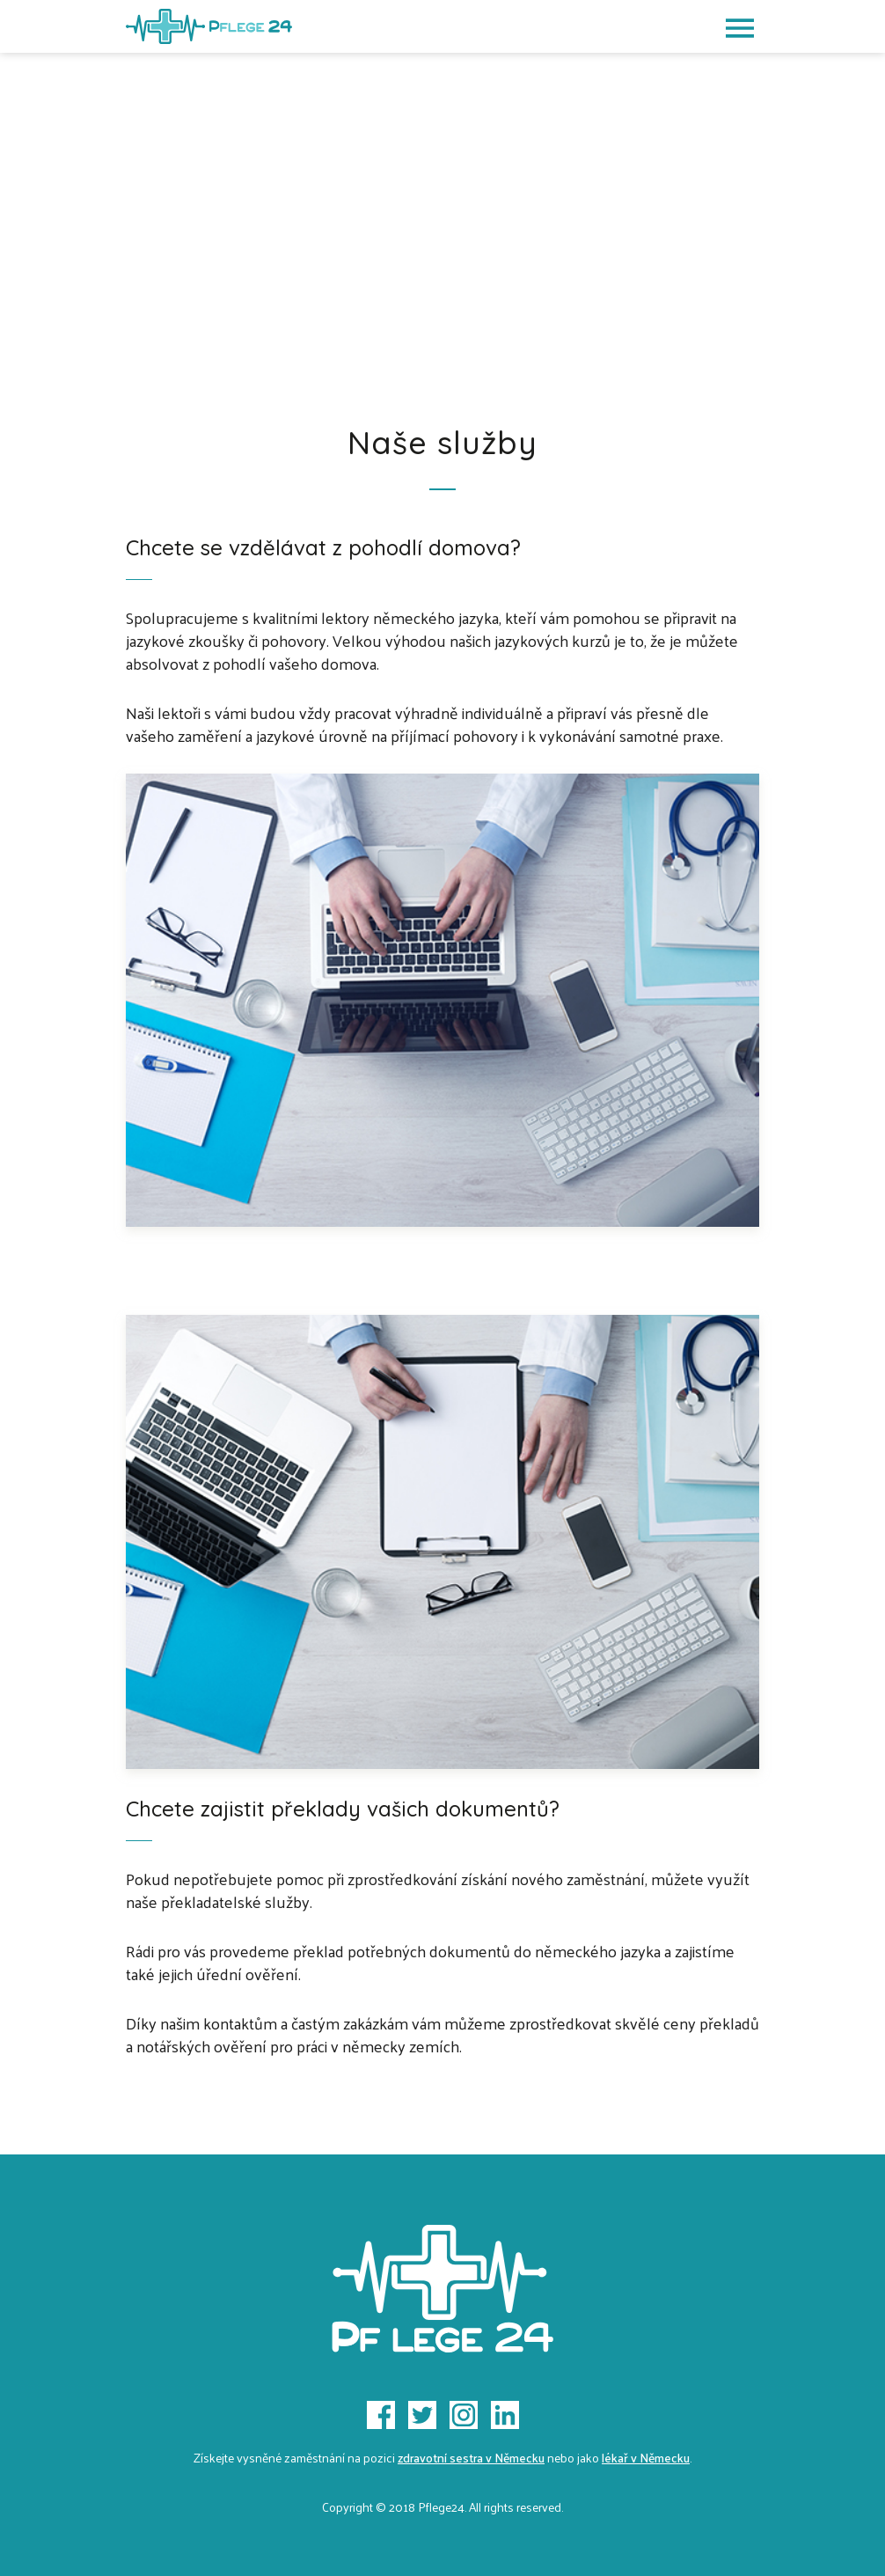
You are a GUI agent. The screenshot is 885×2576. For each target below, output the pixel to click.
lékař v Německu (646, 2458)
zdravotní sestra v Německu (471, 2458)
